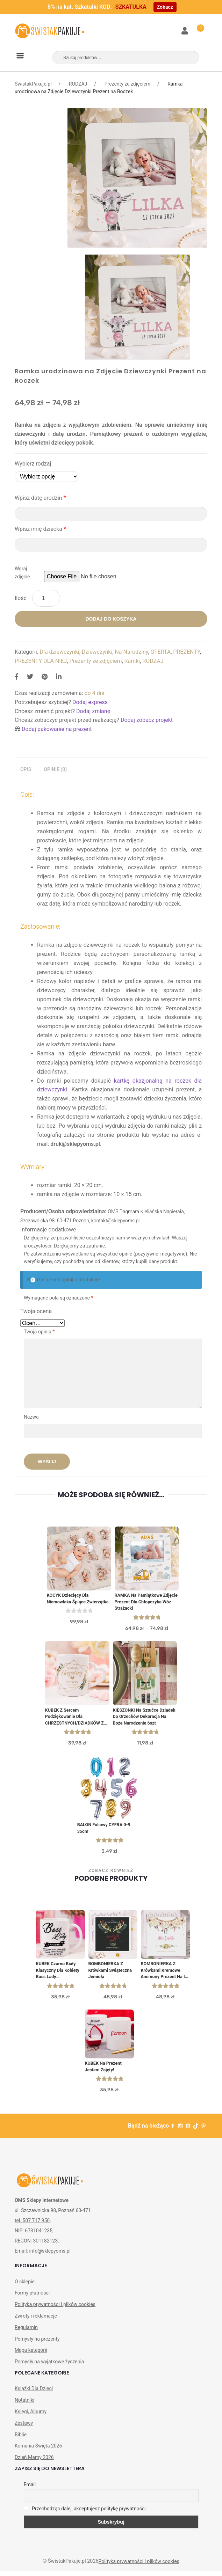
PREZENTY (186, 652)
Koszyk (196, 26)
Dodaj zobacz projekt (147, 720)
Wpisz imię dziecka (40, 529)
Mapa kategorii (31, 2355)
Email (30, 2490)
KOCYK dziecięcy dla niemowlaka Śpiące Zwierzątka (78, 1599)
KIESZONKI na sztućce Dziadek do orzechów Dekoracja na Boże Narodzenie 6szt (144, 1719)
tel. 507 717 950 (32, 2226)
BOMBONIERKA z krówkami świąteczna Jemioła (111, 1973)
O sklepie (25, 2286)
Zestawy (24, 2428)
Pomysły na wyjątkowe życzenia (49, 2366)
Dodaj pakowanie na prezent (57, 729)
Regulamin (26, 2332)
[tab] (25, 770)
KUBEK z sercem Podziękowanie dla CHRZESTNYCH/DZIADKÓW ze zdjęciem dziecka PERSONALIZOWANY (76, 1719)
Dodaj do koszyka (110, 619)
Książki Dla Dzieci (34, 2393)
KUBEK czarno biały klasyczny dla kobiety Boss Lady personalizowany (58, 1974)
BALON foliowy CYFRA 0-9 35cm (104, 1831)
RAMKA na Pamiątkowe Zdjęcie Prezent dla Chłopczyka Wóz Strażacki (142, 1602)
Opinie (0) (55, 769)
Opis (25, 769)
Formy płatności (32, 2298)
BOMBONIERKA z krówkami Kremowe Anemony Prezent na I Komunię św (163, 1974)
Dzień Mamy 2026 (34, 2462)
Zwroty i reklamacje (36, 2320)
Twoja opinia (39, 1331)
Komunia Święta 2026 (38, 2451)
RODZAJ (78, 84)
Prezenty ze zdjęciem (127, 84)
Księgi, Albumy (30, 2416)
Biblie (21, 2439)
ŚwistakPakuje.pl (33, 84)
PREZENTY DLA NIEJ (41, 661)
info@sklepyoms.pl (49, 2256)
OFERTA (161, 652)
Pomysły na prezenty (37, 2344)
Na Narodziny (131, 652)
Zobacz (165, 7)
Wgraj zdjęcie (22, 572)
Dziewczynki (97, 652)
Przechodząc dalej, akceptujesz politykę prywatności (85, 2513)
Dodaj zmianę (93, 711)
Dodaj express (90, 702)
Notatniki (24, 2405)
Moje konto (185, 31)
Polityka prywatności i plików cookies (55, 2309)
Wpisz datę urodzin (40, 498)
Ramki (132, 661)
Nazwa (32, 1417)
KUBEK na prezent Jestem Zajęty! (104, 2071)
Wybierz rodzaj (33, 463)
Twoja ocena (36, 1311)
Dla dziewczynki (59, 652)
